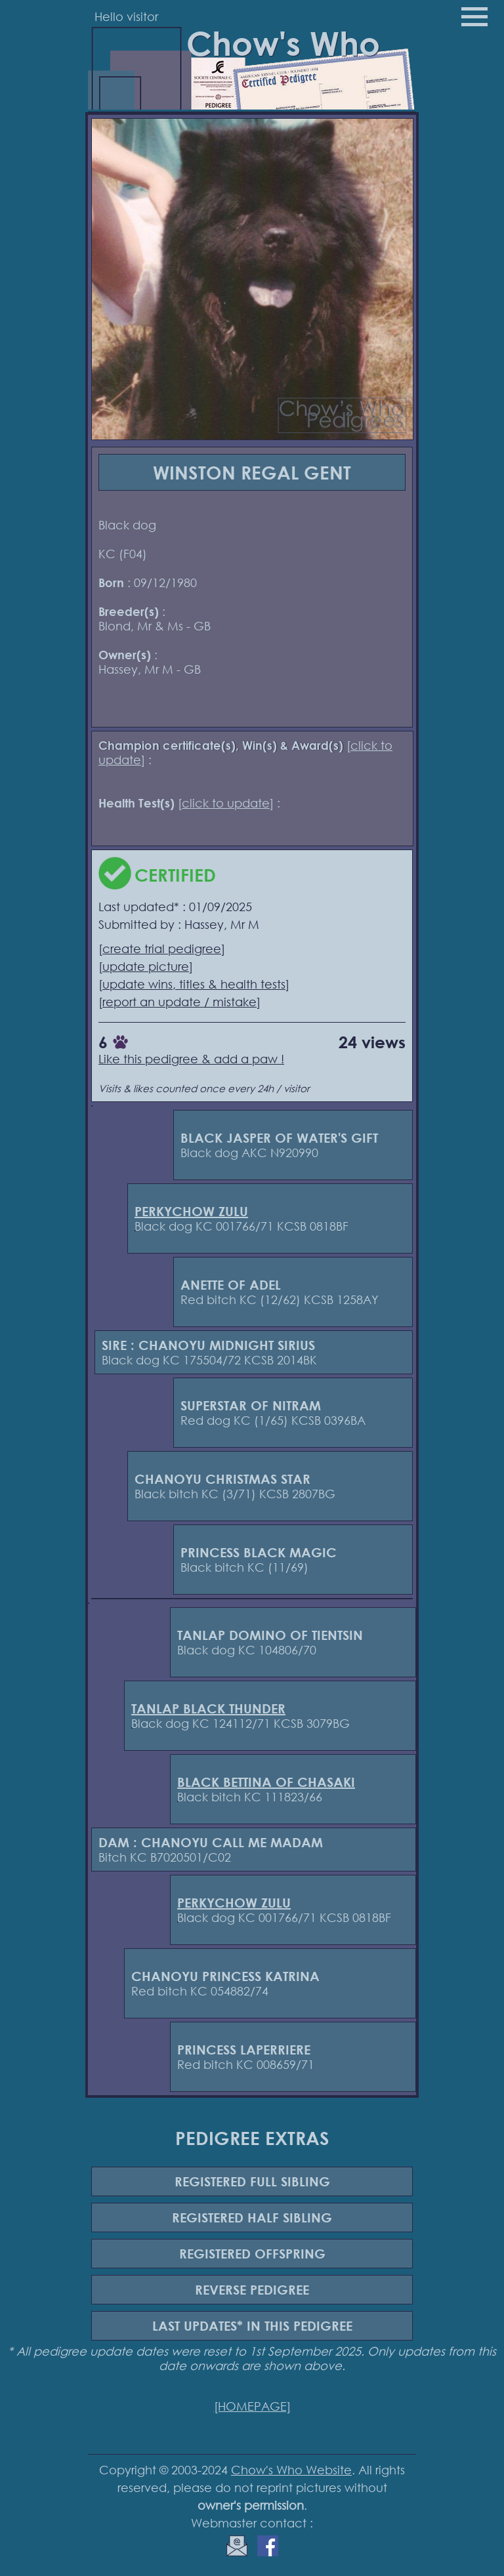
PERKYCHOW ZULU (191, 1211)
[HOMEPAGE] (252, 2406)
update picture (145, 966)
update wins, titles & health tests (193, 984)
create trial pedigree (161, 948)
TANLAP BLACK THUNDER (208, 1708)
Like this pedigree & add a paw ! (191, 1059)
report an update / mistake (179, 1001)
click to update (226, 803)
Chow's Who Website (291, 2470)
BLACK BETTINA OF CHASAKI (266, 1781)
